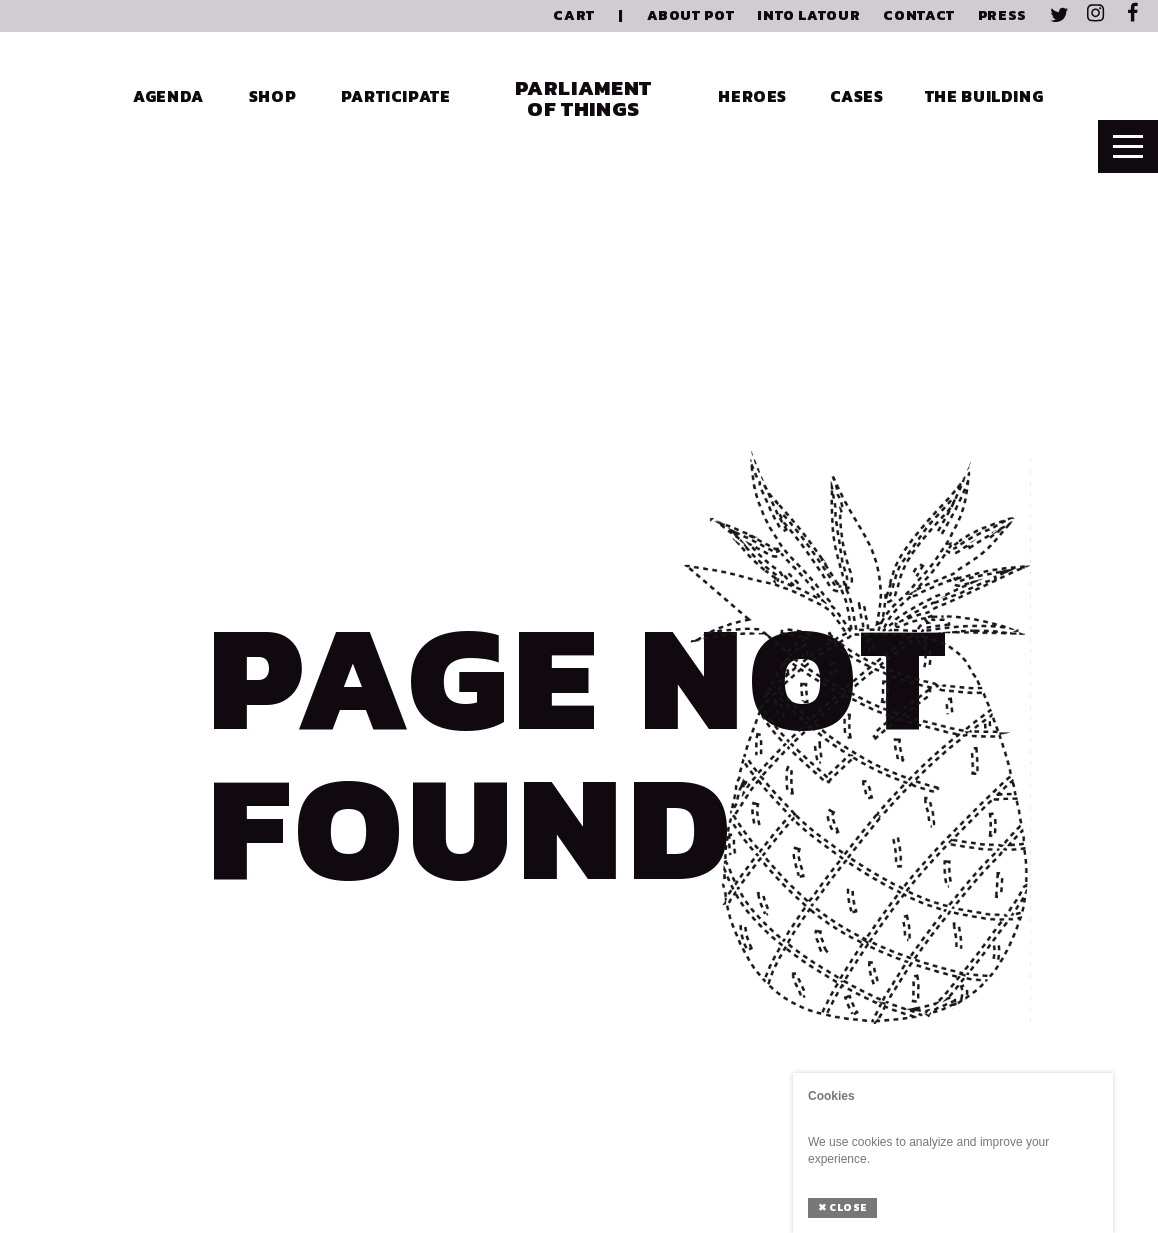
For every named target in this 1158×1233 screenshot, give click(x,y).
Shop (273, 96)
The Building (984, 96)
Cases (857, 96)
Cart (574, 15)
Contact (918, 15)
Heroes (752, 96)
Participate (396, 96)
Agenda (168, 96)
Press (1002, 15)
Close (842, 1207)
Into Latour (808, 15)
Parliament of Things (583, 98)
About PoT (691, 15)
